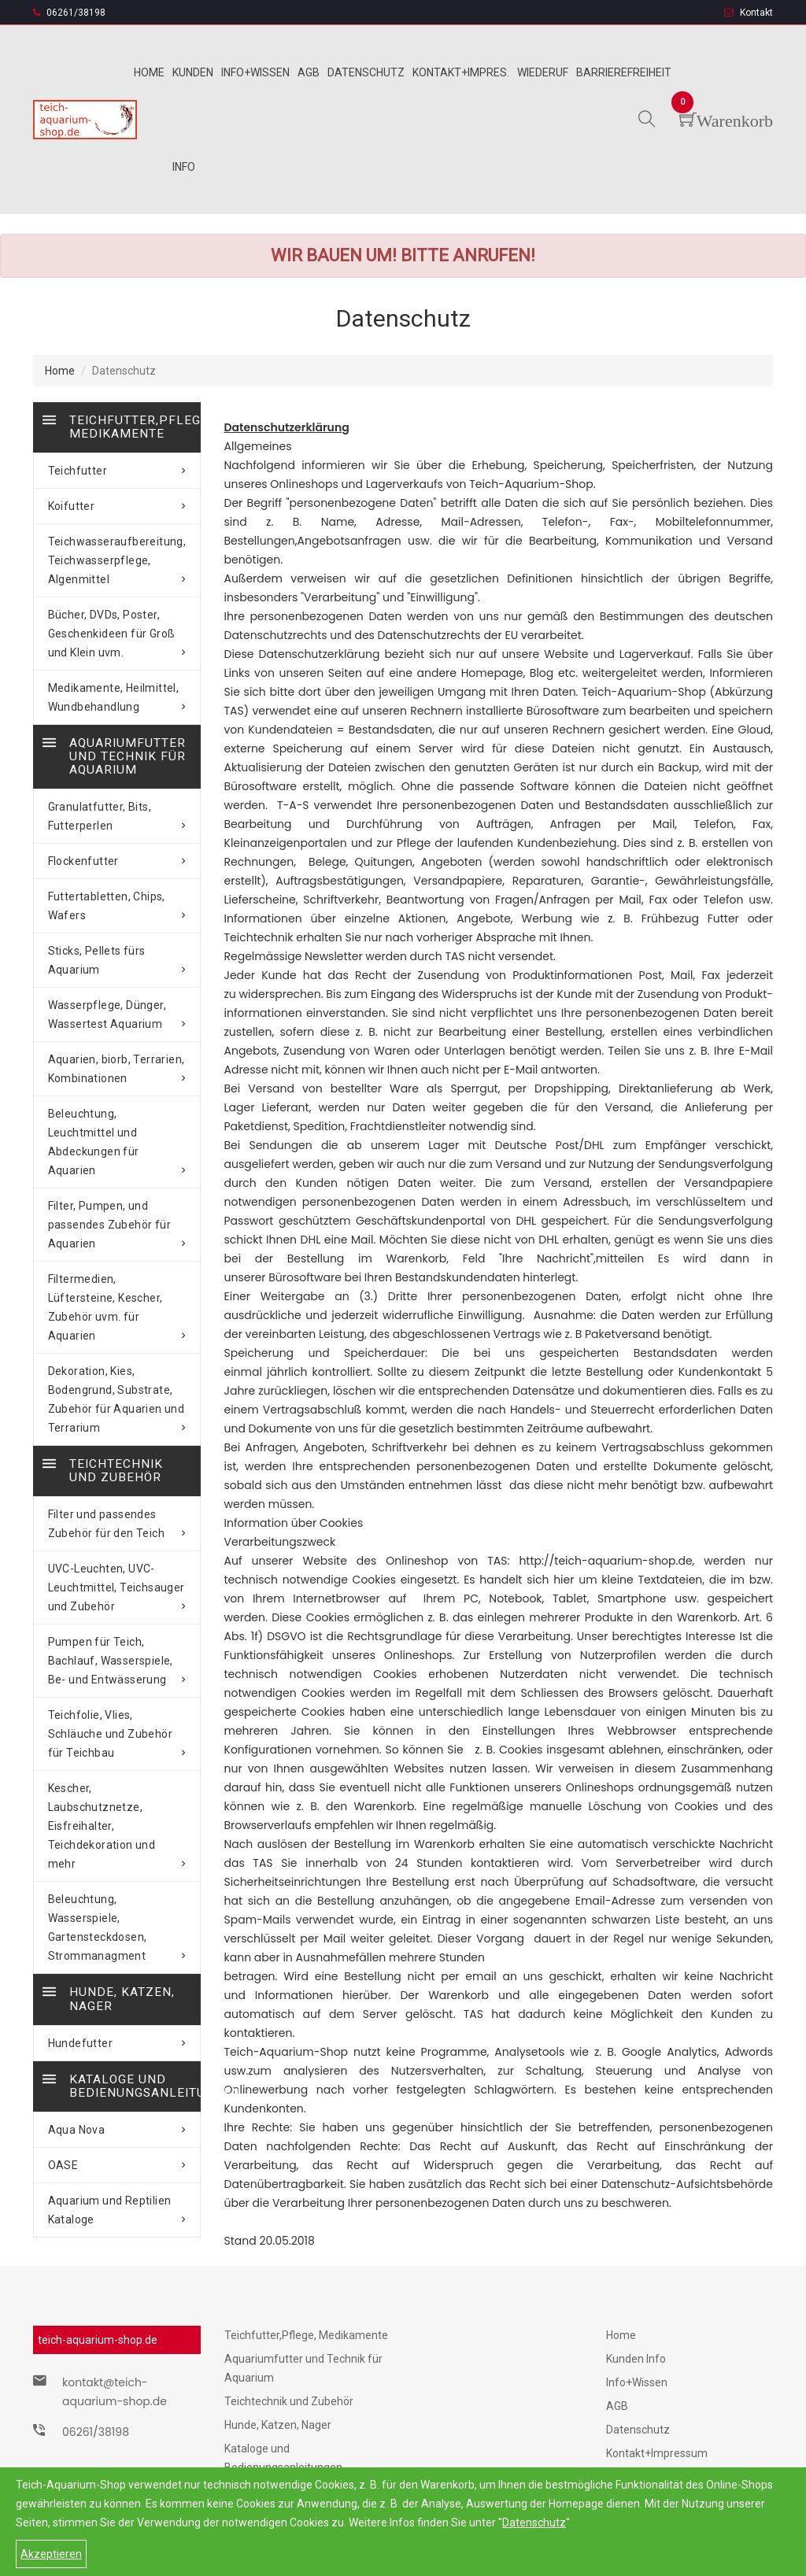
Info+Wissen (636, 2382)
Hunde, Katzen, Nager (277, 2425)
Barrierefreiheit (623, 72)
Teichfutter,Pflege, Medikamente (306, 2335)
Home (149, 72)
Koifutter (117, 503)
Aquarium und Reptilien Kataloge (117, 2081)
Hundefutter (117, 1918)
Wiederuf (542, 72)
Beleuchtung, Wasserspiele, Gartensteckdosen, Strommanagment (117, 1815)
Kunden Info (636, 2358)
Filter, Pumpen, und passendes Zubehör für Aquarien (117, 1199)
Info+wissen (255, 72)
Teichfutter (117, 468)
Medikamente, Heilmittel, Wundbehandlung (117, 695)
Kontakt (748, 12)
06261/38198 (69, 12)
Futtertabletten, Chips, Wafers (117, 899)
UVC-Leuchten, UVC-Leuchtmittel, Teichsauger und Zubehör (117, 1541)
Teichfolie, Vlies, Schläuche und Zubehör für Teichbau (117, 1678)
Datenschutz (534, 2522)
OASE (117, 2037)
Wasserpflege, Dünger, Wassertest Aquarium (117, 1008)
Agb (309, 72)
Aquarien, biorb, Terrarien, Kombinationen (117, 1062)
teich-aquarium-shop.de (97, 2340)
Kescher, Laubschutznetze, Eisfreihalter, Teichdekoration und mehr (117, 1742)
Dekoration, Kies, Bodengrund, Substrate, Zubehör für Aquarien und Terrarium (117, 1355)
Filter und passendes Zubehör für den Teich (117, 1477)
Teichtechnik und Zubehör (288, 2401)
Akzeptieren (51, 2554)
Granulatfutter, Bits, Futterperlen (117, 810)
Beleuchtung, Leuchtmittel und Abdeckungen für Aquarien (117, 1126)
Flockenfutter (117, 854)
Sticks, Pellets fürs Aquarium (117, 954)
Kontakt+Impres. (460, 72)
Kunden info (192, 119)
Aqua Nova (117, 2001)
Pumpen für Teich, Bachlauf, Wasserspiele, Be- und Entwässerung (117, 1614)
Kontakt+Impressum (657, 2453)
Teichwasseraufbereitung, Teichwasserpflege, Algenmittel (117, 558)
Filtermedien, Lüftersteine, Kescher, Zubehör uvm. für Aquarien (117, 1272)
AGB (617, 2406)
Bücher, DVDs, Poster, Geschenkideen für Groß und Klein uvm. (117, 631)
